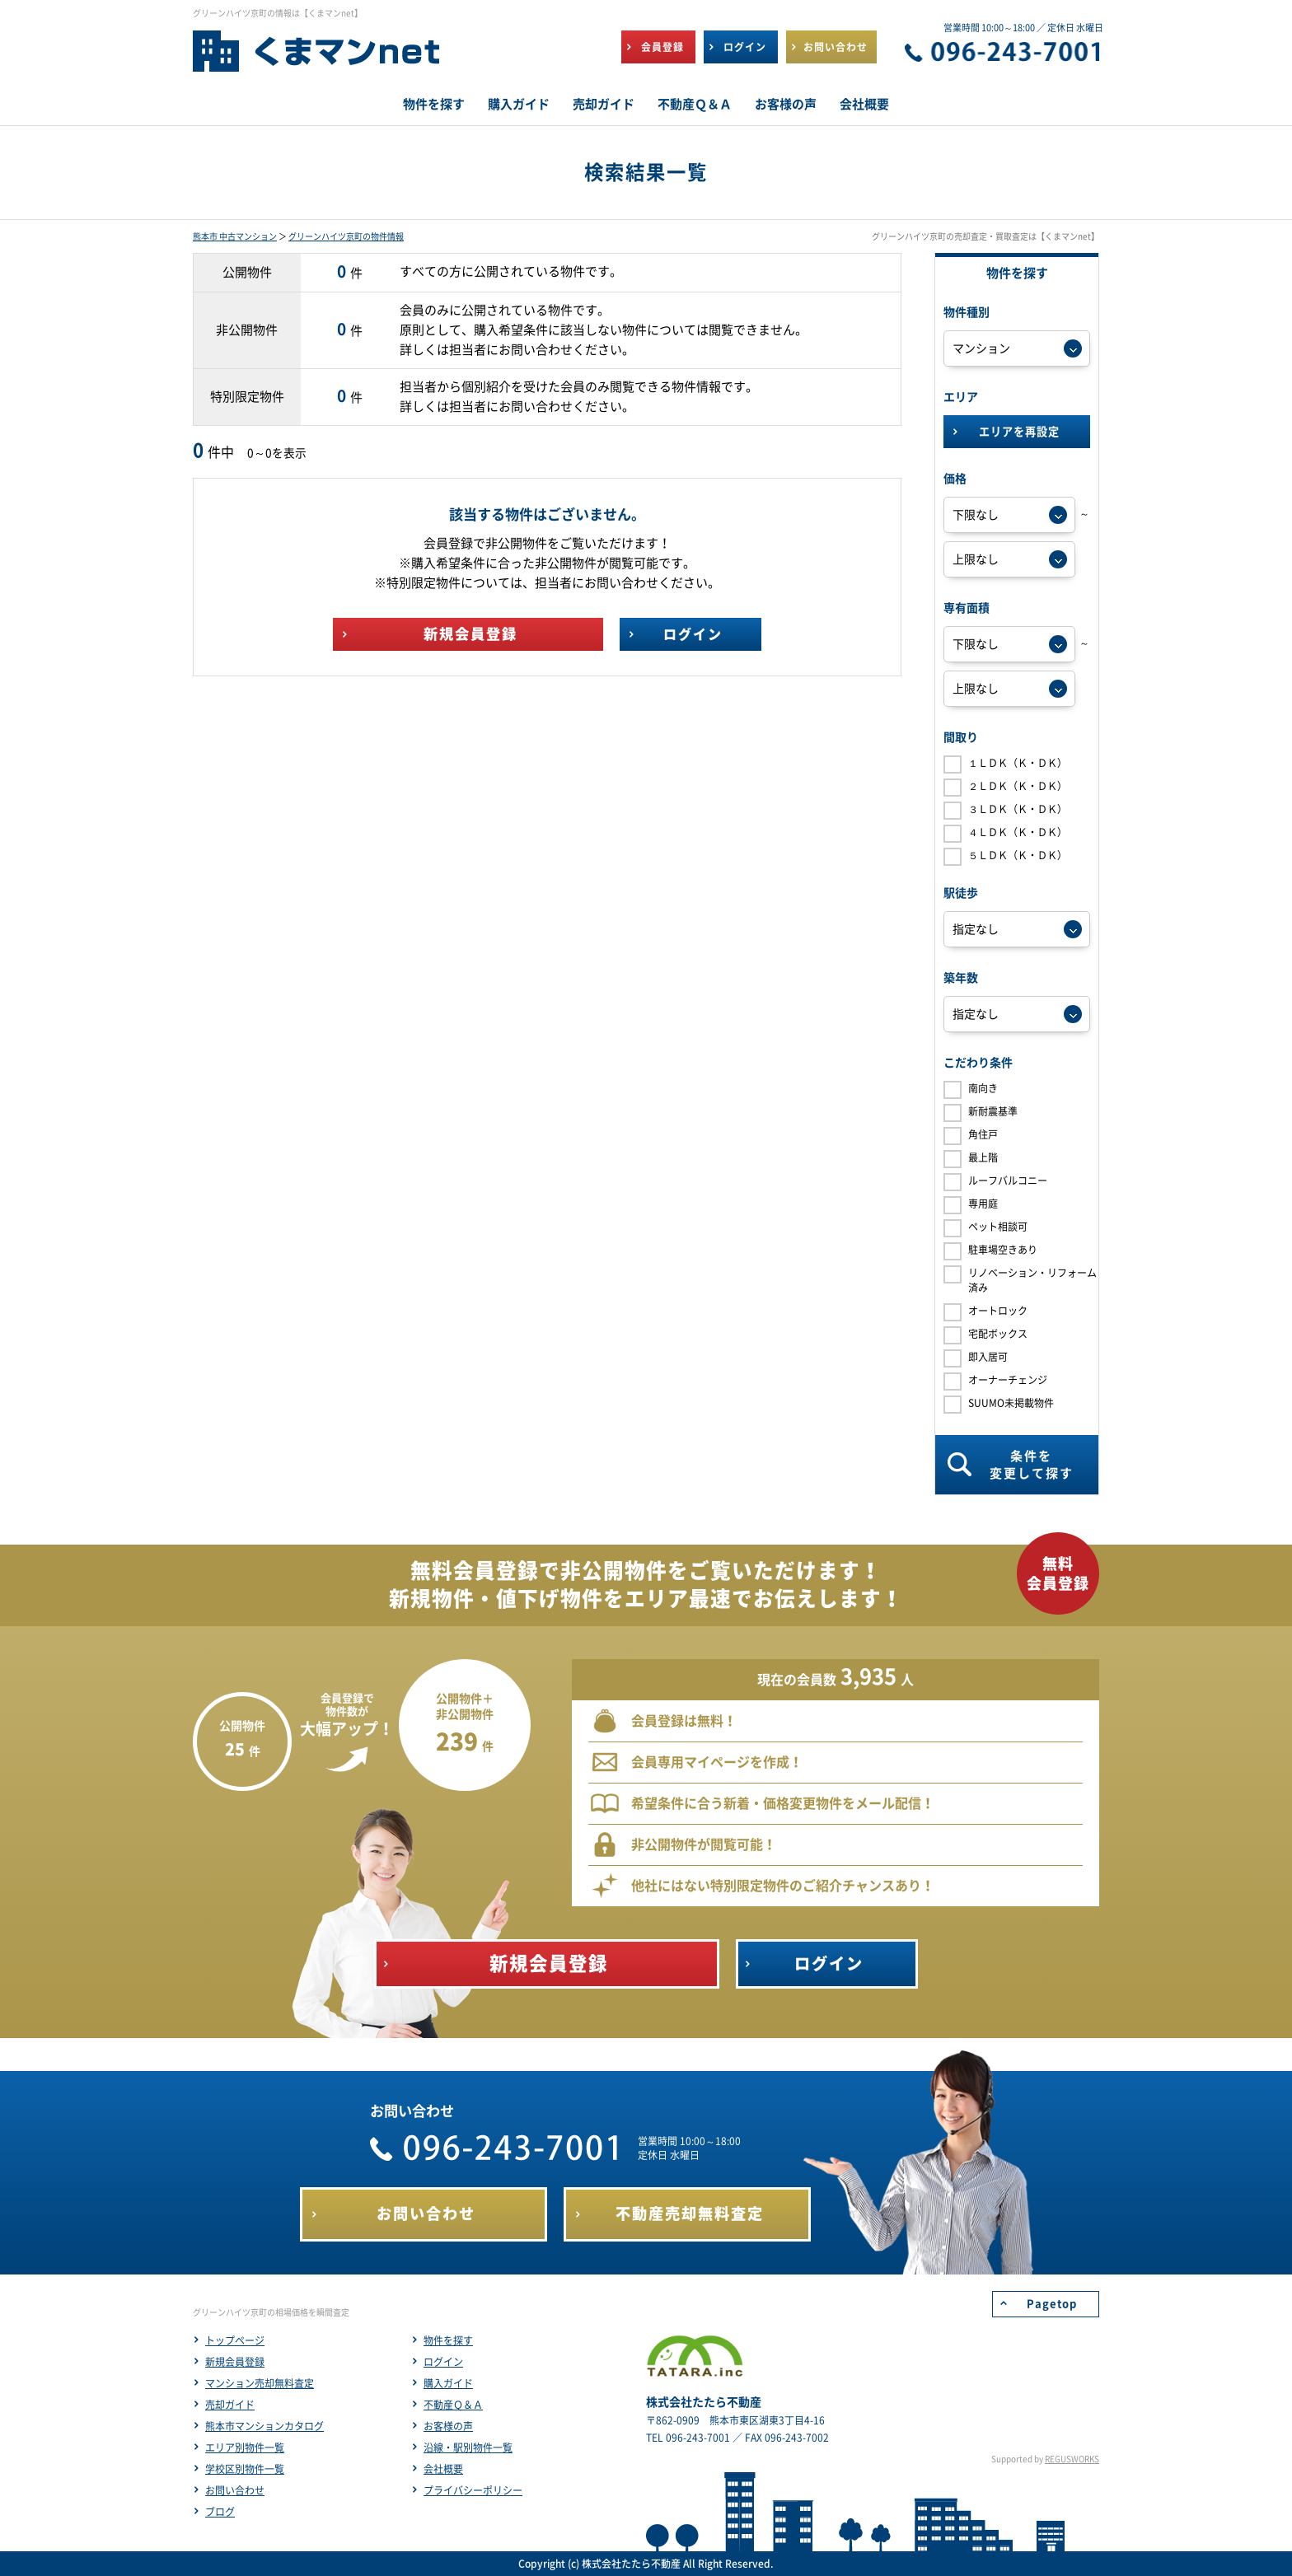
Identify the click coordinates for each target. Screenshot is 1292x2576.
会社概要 (443, 2469)
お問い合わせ (234, 2490)
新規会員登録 (234, 2362)
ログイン (443, 2362)
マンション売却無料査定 (259, 2383)
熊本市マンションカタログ (264, 2426)
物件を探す (448, 2340)
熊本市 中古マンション (235, 236)
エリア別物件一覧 (244, 2447)
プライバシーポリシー (473, 2490)
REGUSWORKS (1072, 2459)
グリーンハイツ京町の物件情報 (346, 236)
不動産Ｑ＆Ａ (453, 2405)
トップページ (234, 2340)
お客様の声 (448, 2426)
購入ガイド (448, 2383)
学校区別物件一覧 (244, 2469)
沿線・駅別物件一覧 (468, 2447)
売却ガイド (230, 2405)
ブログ (220, 2512)
